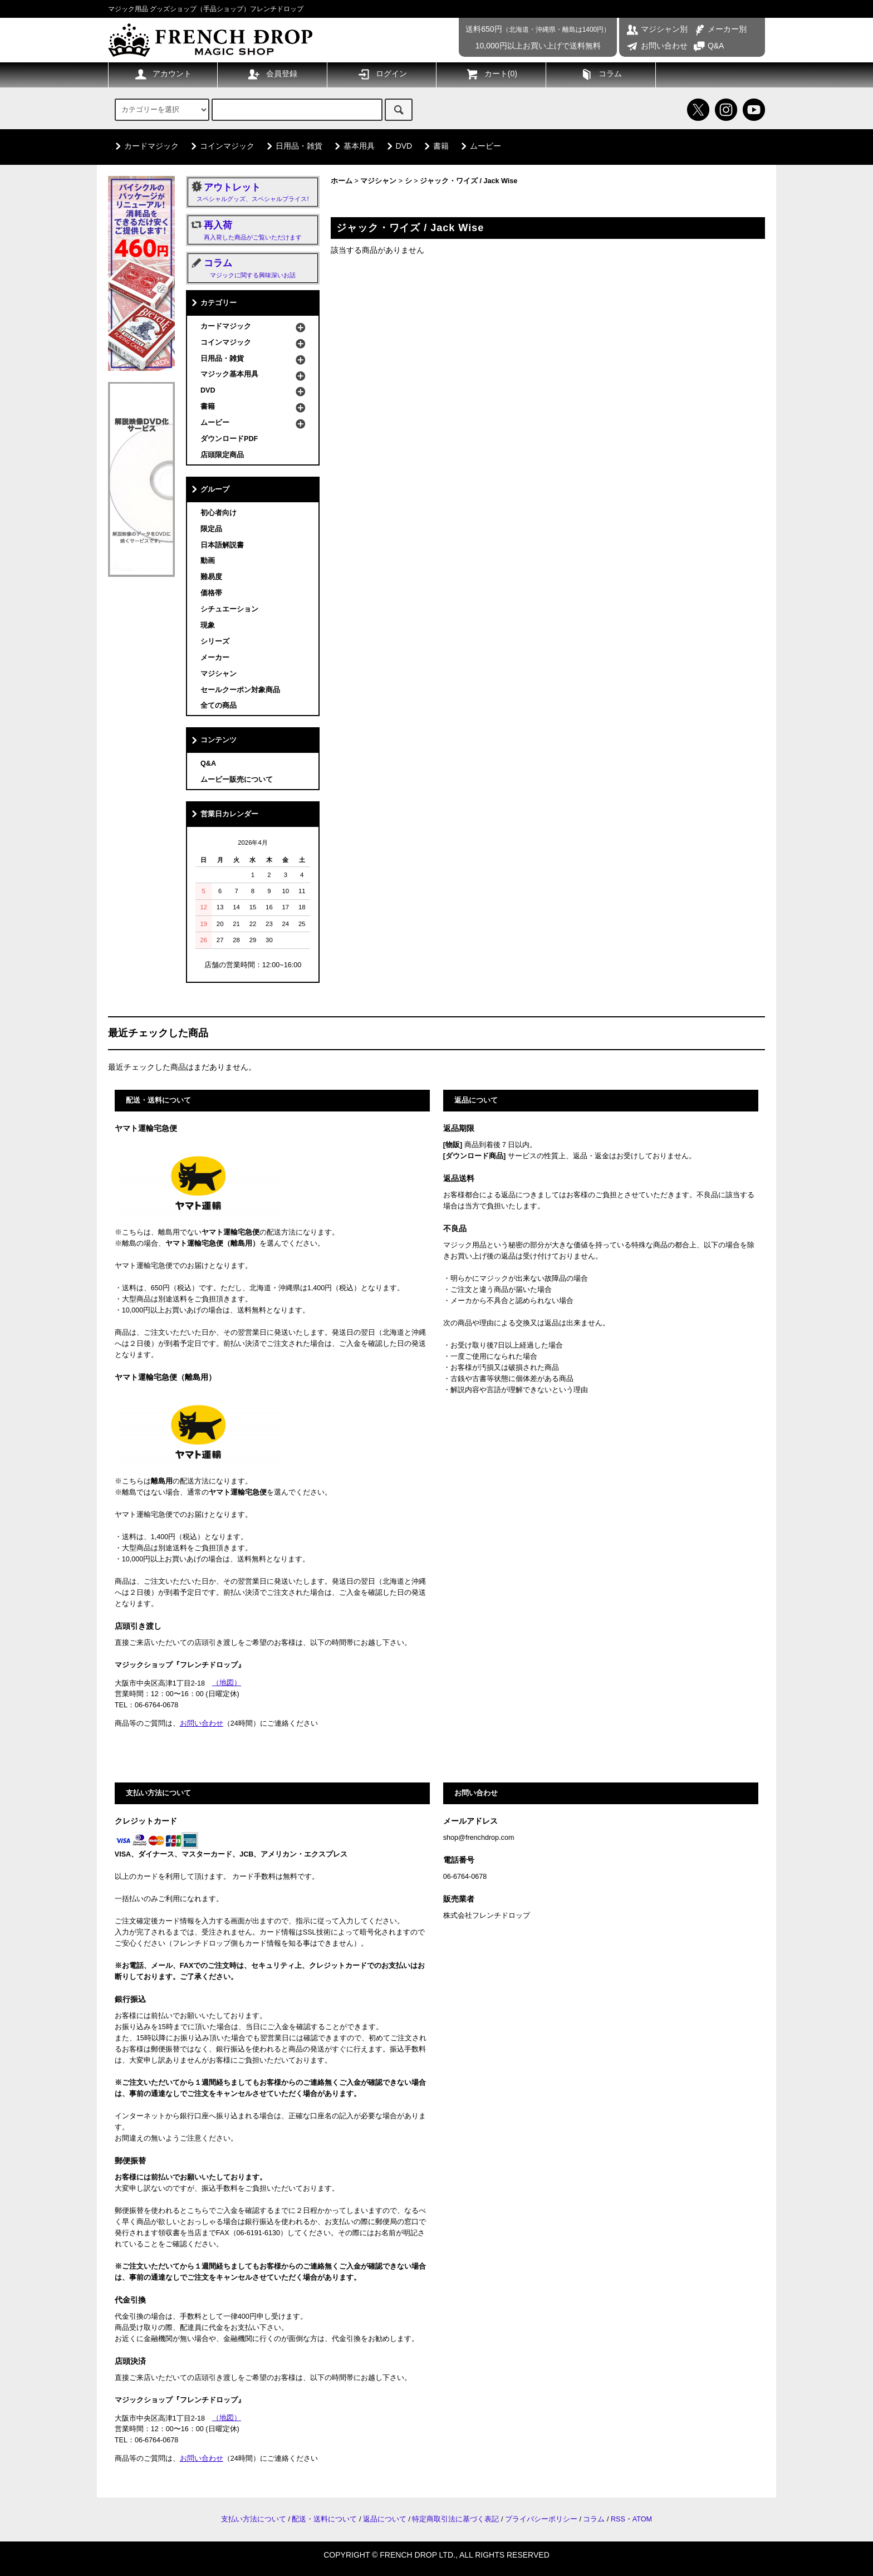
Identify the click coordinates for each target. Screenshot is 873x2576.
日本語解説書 (222, 545)
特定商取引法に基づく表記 (455, 2519)
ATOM (642, 2519)
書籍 (434, 145)
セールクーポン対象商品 (240, 690)
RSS (618, 2519)
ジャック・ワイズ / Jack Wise (468, 181)
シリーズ (214, 641)
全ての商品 (218, 705)
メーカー (214, 658)
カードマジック (145, 145)
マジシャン (378, 181)
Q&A (708, 45)
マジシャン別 (657, 29)
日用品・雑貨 (292, 145)
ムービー (479, 145)
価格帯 (211, 593)
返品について (384, 2519)
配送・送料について (324, 2519)
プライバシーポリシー (541, 2519)
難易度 (211, 577)
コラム (601, 74)
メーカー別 (720, 29)
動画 (207, 561)
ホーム (341, 181)
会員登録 (272, 74)
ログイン (382, 74)
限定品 (211, 529)
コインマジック (220, 145)
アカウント (163, 74)
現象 (207, 625)
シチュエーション (229, 609)
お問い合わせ (657, 45)
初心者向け (218, 513)
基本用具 (352, 145)
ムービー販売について (236, 779)
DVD (397, 145)
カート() (491, 74)
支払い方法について (253, 2519)
